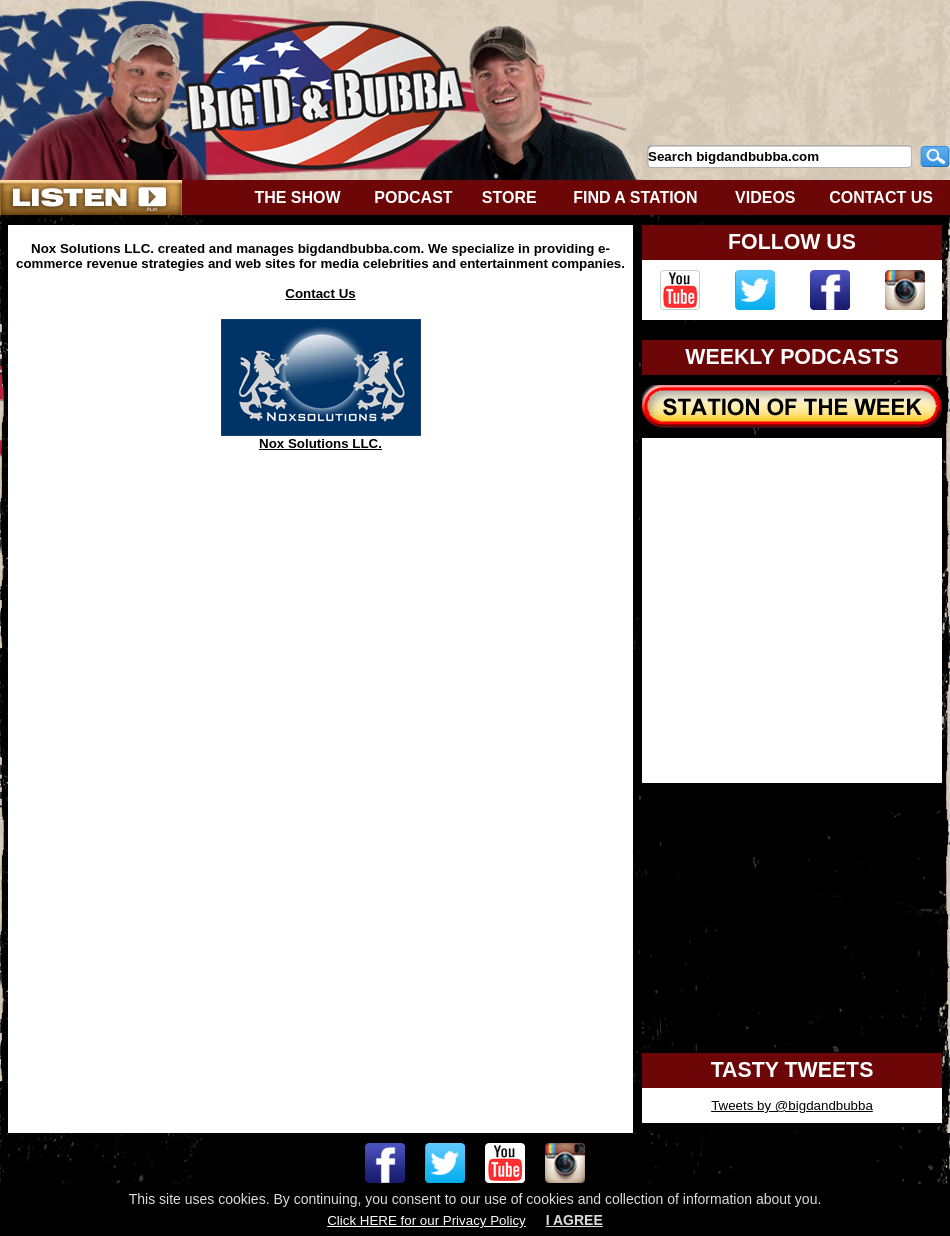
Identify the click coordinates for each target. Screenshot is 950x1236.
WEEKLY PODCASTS (791, 357)
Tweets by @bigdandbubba (792, 1105)
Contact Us (320, 293)
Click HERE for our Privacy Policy (426, 1220)
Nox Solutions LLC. (321, 437)
